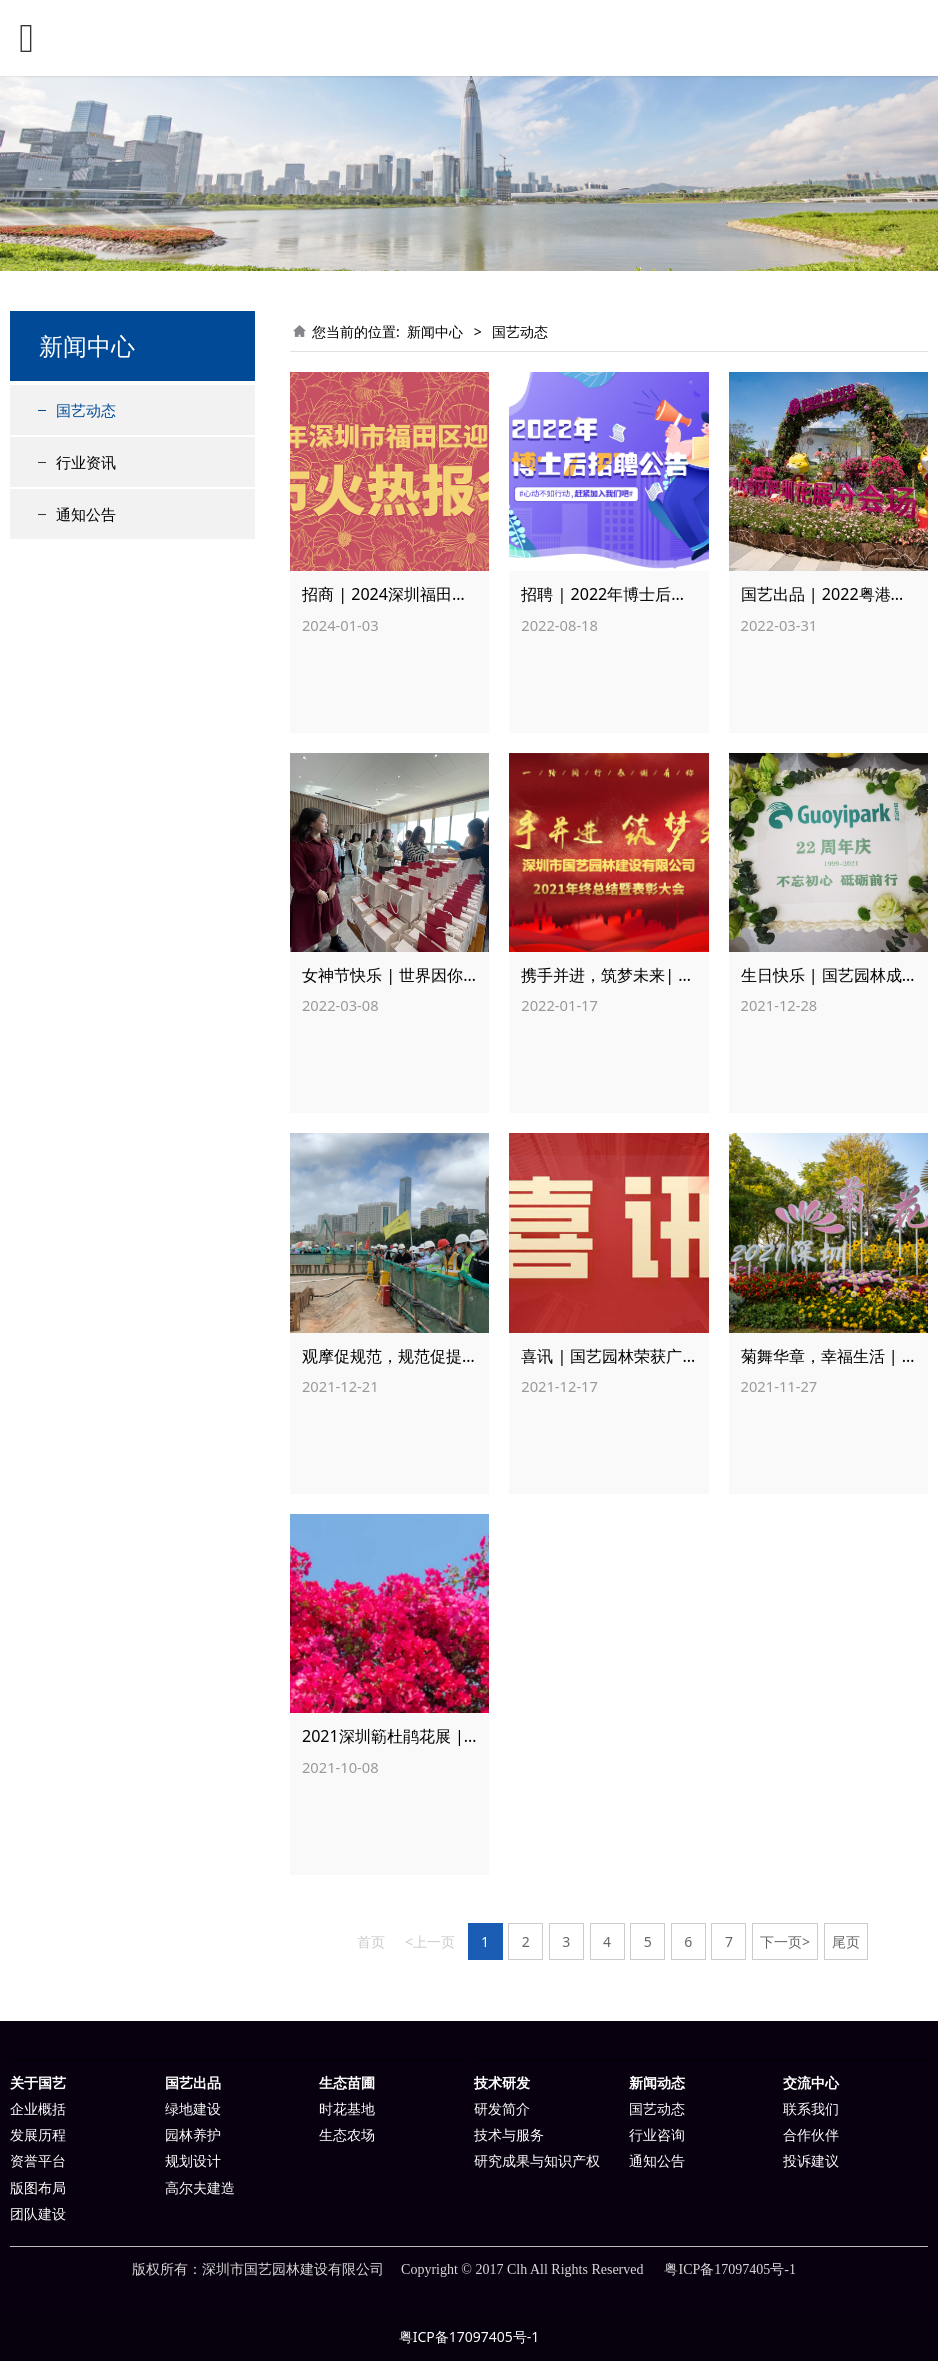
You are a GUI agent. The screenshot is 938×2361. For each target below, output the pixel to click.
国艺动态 (86, 410)
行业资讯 (86, 462)
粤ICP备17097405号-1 (469, 2336)
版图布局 (38, 2188)
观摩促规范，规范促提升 (390, 1356)
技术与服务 (509, 2135)
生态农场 (347, 2135)
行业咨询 (657, 2135)
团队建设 (38, 2214)
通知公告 (86, 514)
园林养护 (193, 2135)
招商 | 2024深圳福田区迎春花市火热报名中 (457, 594)
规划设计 (193, 2161)
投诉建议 (811, 2161)
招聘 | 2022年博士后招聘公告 (628, 594)
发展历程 (38, 2135)
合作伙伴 (811, 2135)
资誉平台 (38, 2161)
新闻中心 (435, 331)
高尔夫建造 (200, 2188)
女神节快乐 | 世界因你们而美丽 (414, 975)
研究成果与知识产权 (537, 2161)
